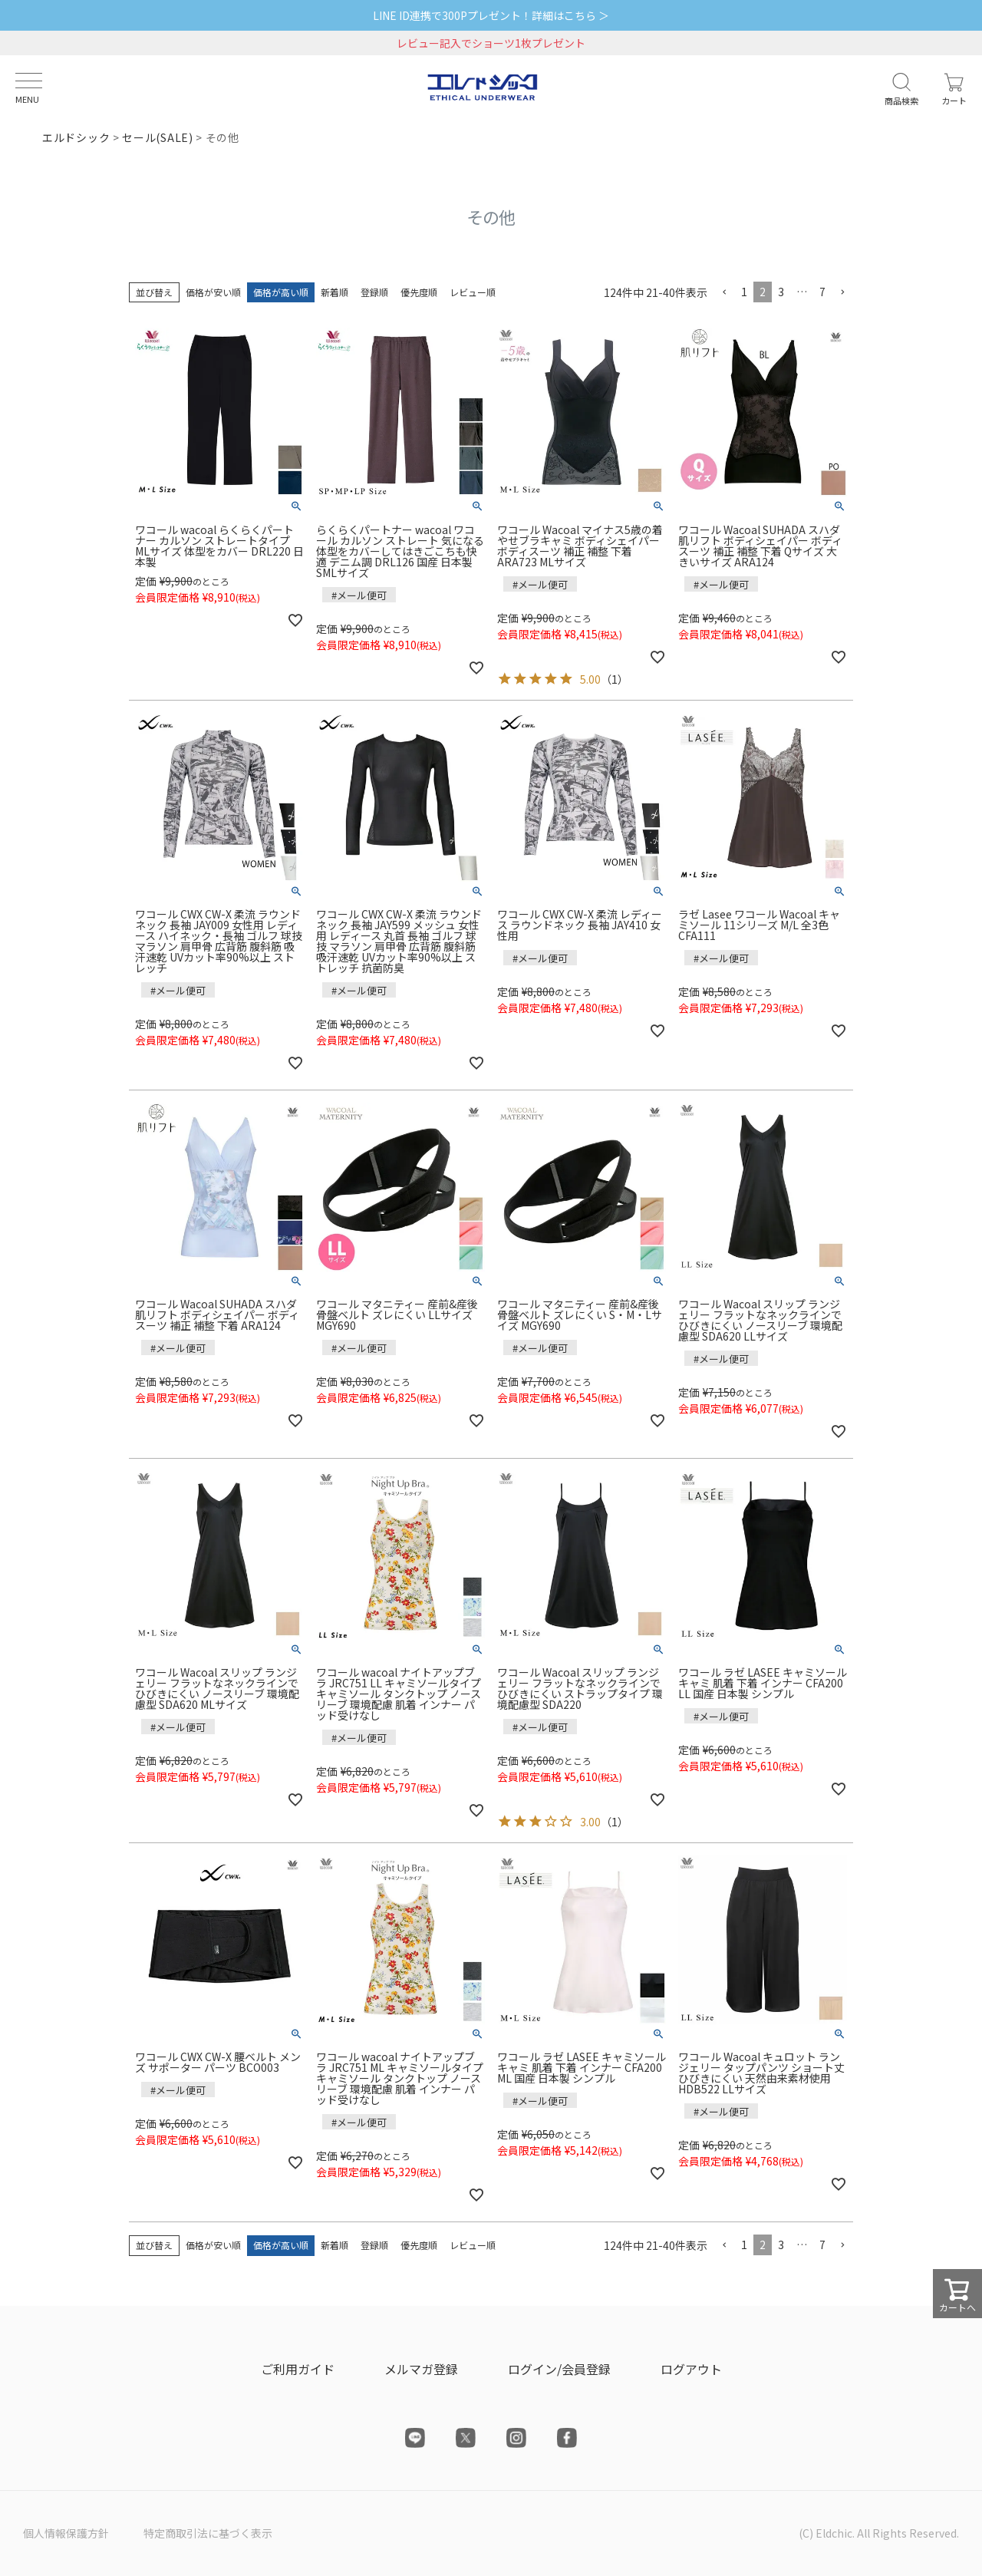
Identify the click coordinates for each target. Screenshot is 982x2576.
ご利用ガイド (297, 2369)
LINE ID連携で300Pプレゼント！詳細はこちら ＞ (491, 15)
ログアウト (691, 2369)
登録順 (374, 291)
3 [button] (781, 291)
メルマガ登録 (421, 2369)
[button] (724, 293)
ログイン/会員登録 (559, 2369)
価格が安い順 (213, 291)
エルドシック (76, 137)
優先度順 (418, 291)
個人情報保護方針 (66, 2533)
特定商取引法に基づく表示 (207, 2533)
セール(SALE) (157, 137)
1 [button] (744, 291)
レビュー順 (473, 291)
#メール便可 (359, 595)
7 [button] (822, 291)
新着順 (334, 291)
